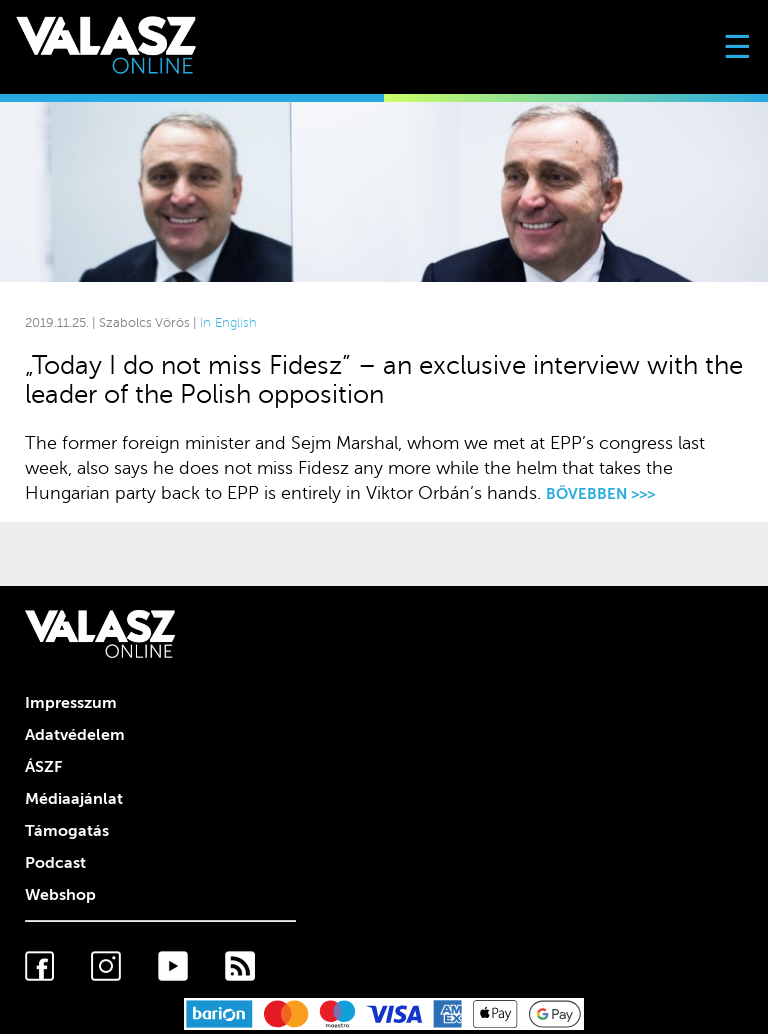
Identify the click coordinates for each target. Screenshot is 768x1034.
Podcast (55, 863)
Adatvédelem (75, 735)
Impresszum (71, 703)
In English (228, 323)
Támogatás (67, 831)
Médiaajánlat (74, 799)
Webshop (60, 895)
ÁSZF (43, 767)
